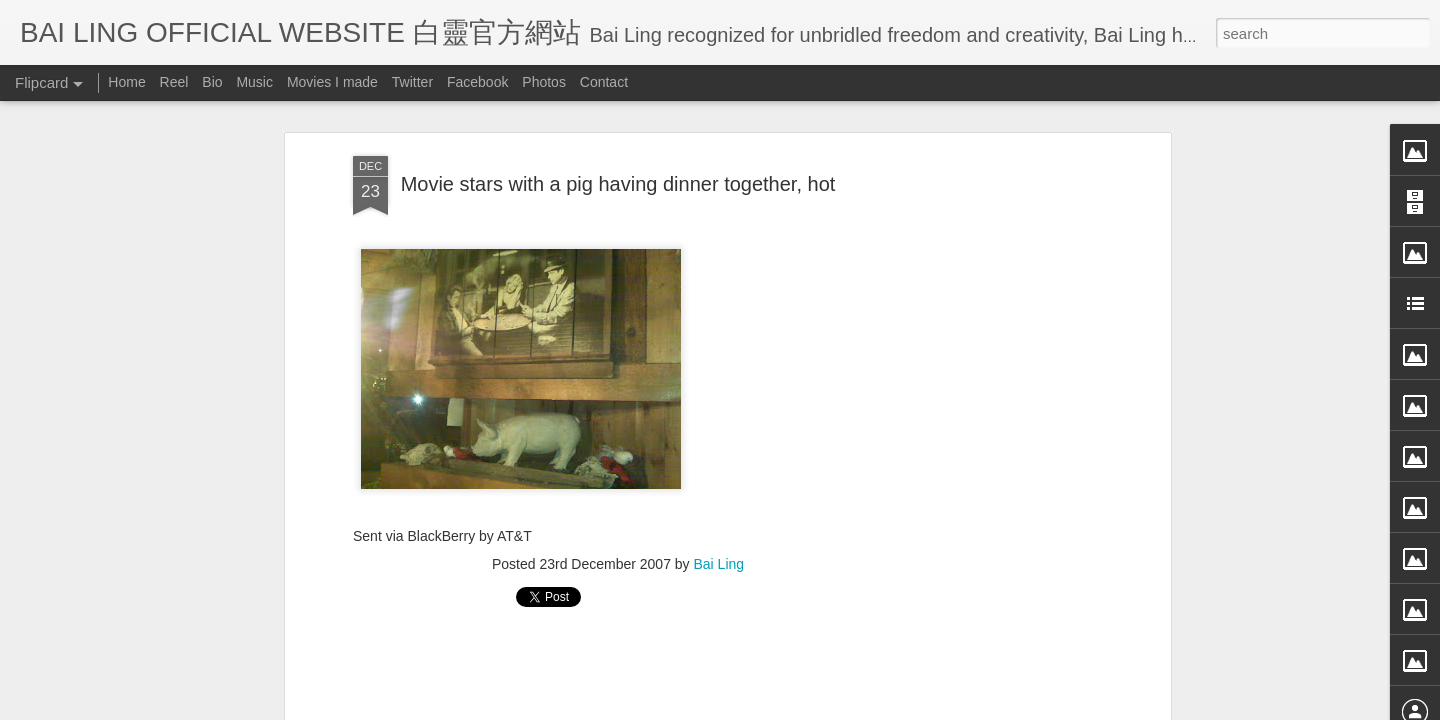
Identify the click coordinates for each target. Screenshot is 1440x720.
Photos (544, 82)
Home (126, 82)
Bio (212, 82)
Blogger (843, 707)
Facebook (477, 82)
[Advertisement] (993, 420)
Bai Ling (719, 513)
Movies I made (332, 82)
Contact (604, 82)
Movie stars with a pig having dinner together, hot (618, 132)
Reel (174, 82)
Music (254, 82)
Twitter (412, 82)
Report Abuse (902, 707)
